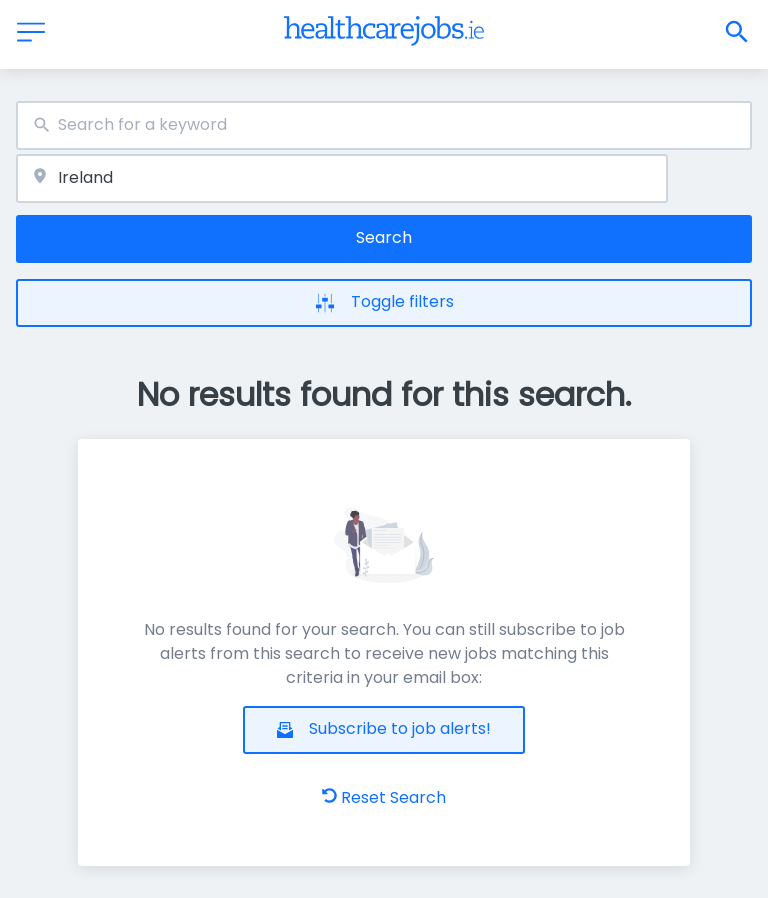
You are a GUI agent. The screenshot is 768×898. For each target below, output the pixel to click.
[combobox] (384, 125)
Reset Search (384, 797)
